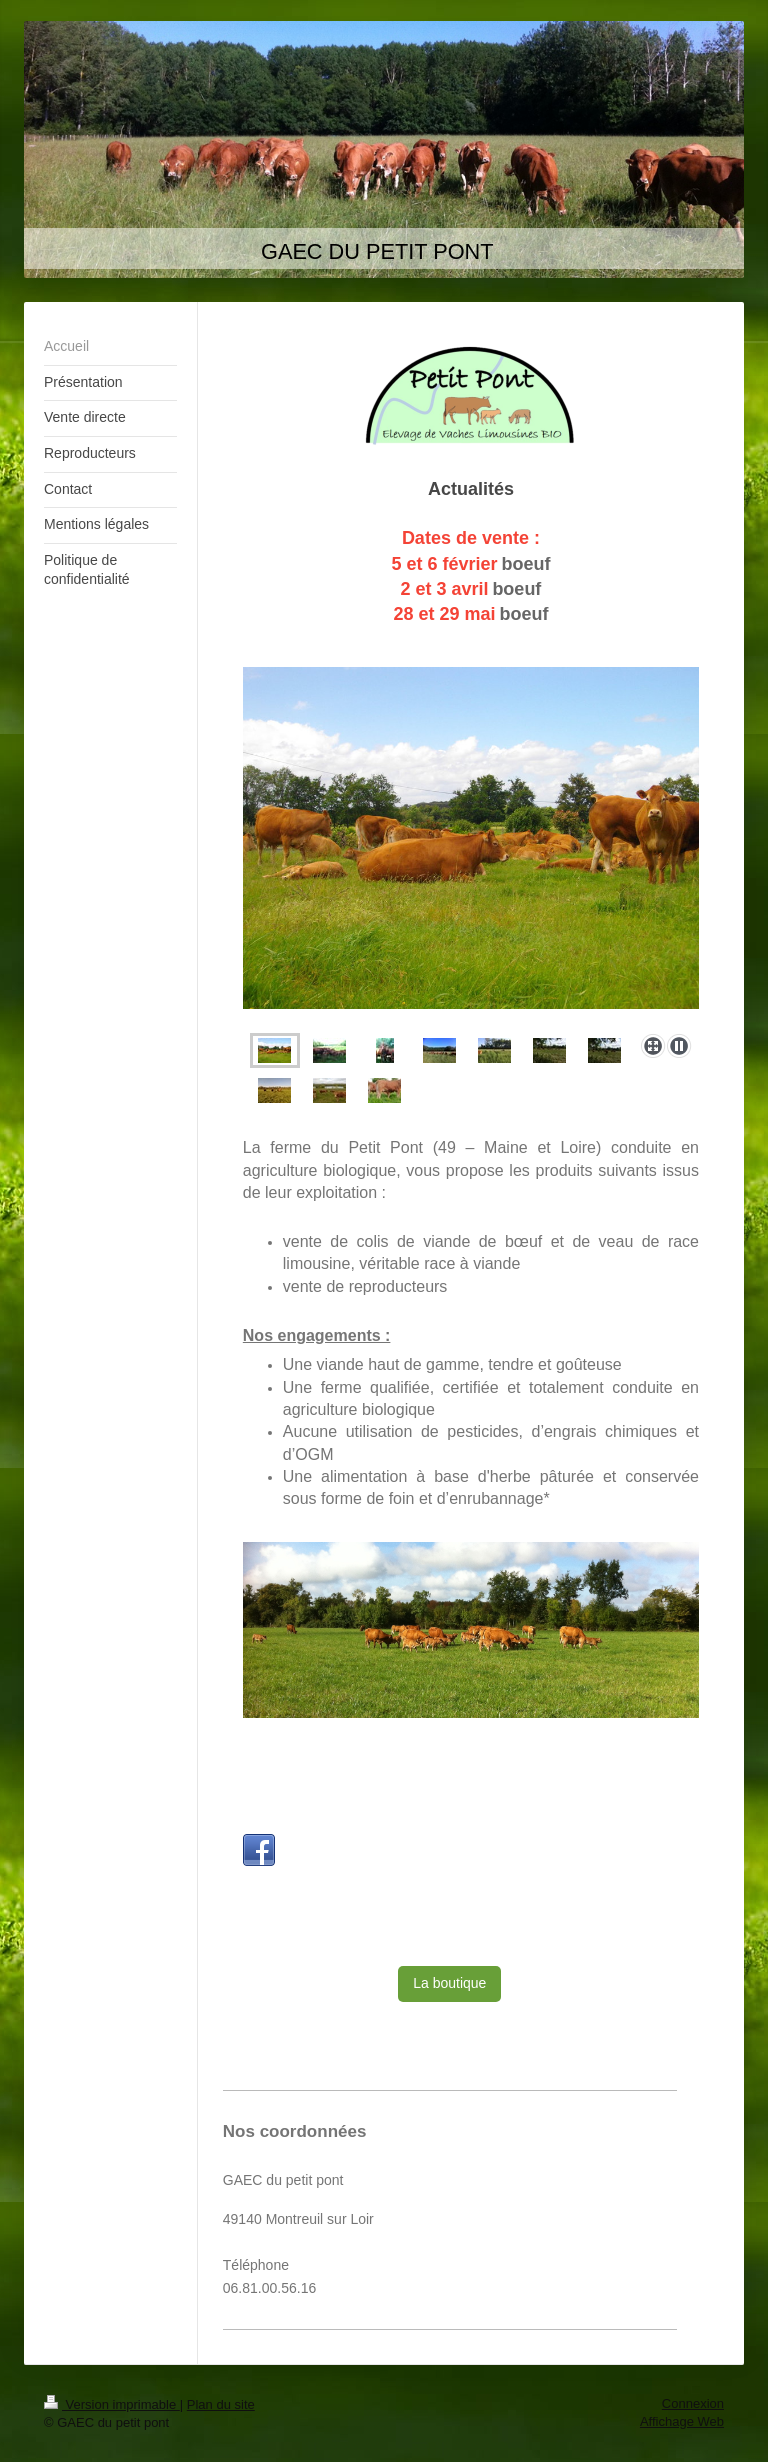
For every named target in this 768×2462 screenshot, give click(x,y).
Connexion (693, 2403)
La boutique (449, 1983)
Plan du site (221, 2404)
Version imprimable (112, 2404)
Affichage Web (682, 2421)
